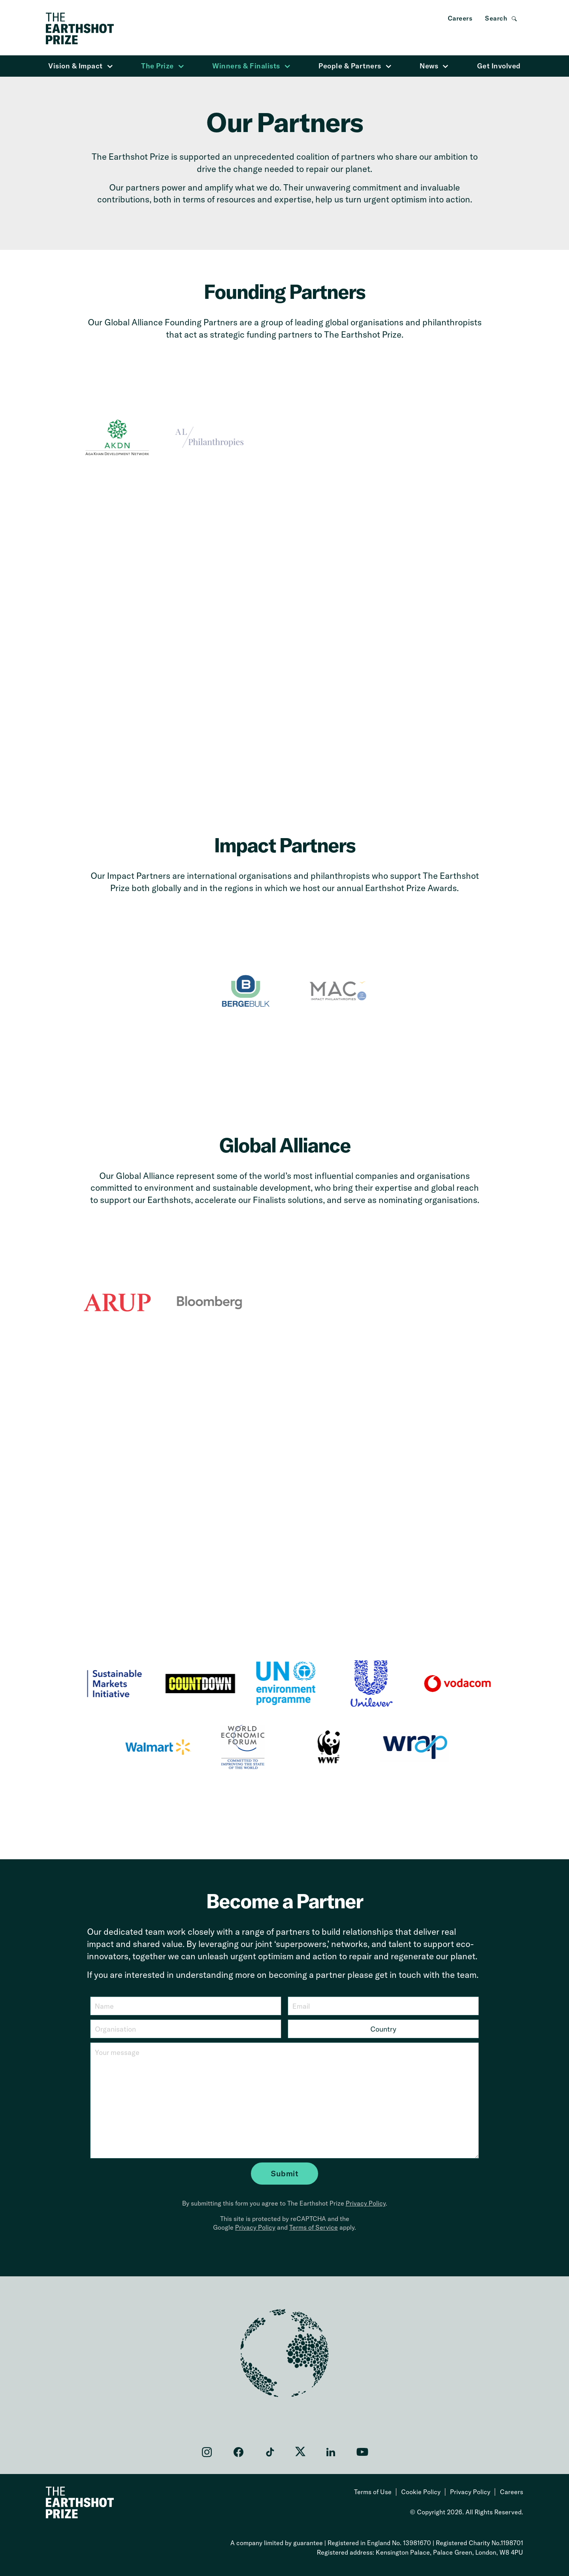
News (434, 65)
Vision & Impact (80, 65)
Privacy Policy (366, 2203)
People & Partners (355, 65)
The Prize (162, 65)
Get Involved (499, 65)
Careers (460, 18)
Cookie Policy (421, 2492)
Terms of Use (373, 2492)
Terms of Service (313, 2227)
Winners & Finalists (251, 65)
